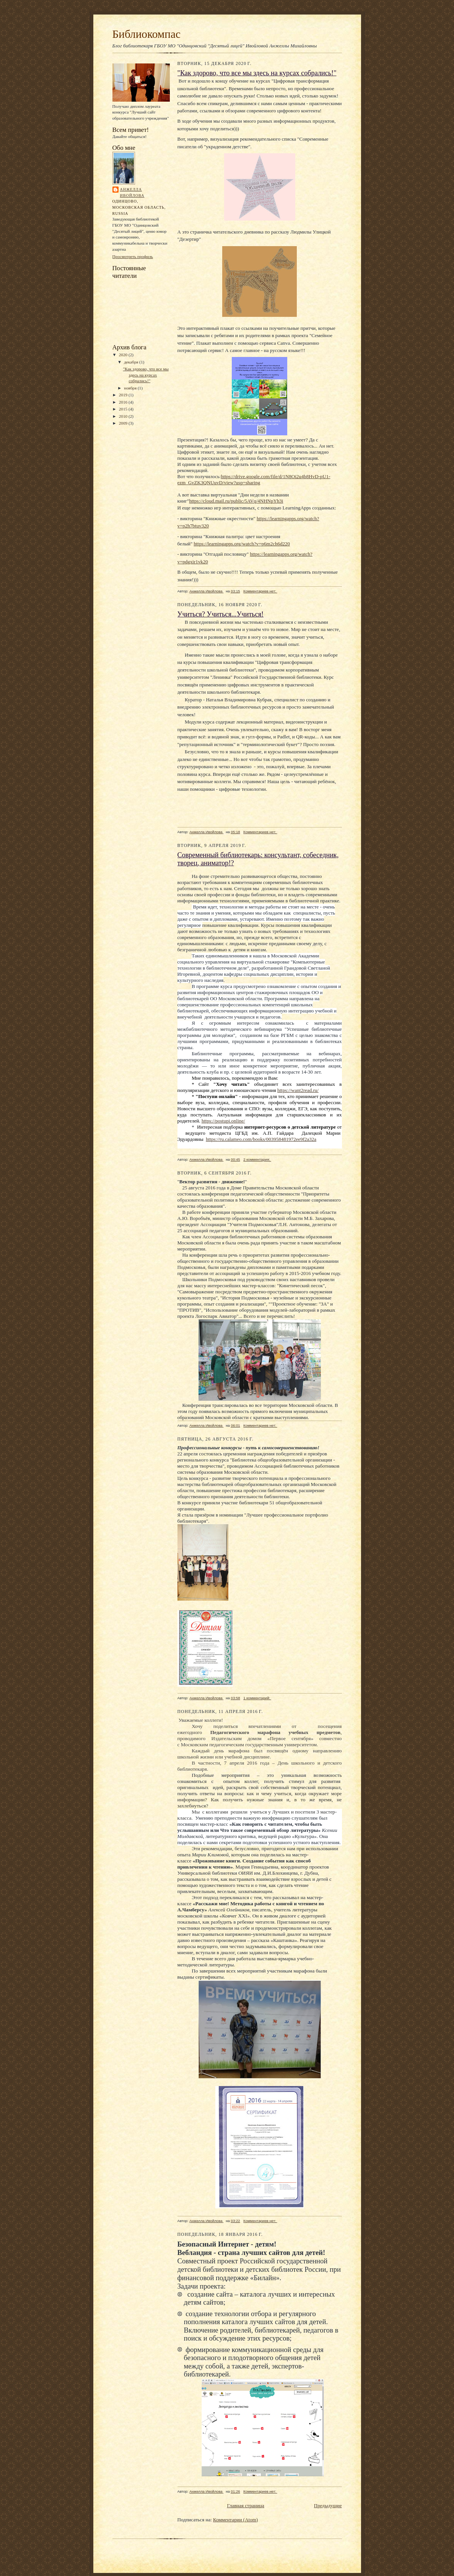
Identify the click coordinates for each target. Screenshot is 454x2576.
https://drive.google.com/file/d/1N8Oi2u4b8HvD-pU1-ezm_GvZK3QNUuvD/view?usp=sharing (253, 479)
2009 (124, 423)
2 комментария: (257, 1159)
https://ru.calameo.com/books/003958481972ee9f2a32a (261, 1139)
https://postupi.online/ (223, 1121)
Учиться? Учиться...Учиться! (220, 614)
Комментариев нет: (260, 591)
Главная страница (245, 2505)
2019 (124, 395)
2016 (124, 402)
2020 (124, 354)
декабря (131, 362)
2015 (124, 409)
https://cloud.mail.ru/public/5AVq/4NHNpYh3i (236, 501)
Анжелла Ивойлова (132, 192)
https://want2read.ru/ (298, 1090)
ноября (131, 388)
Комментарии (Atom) (235, 2519)
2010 (124, 416)
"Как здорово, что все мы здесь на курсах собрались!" (145, 375)
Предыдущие (328, 2505)
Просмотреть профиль (132, 256)
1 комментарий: (257, 1698)
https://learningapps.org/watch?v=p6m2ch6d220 (242, 544)
